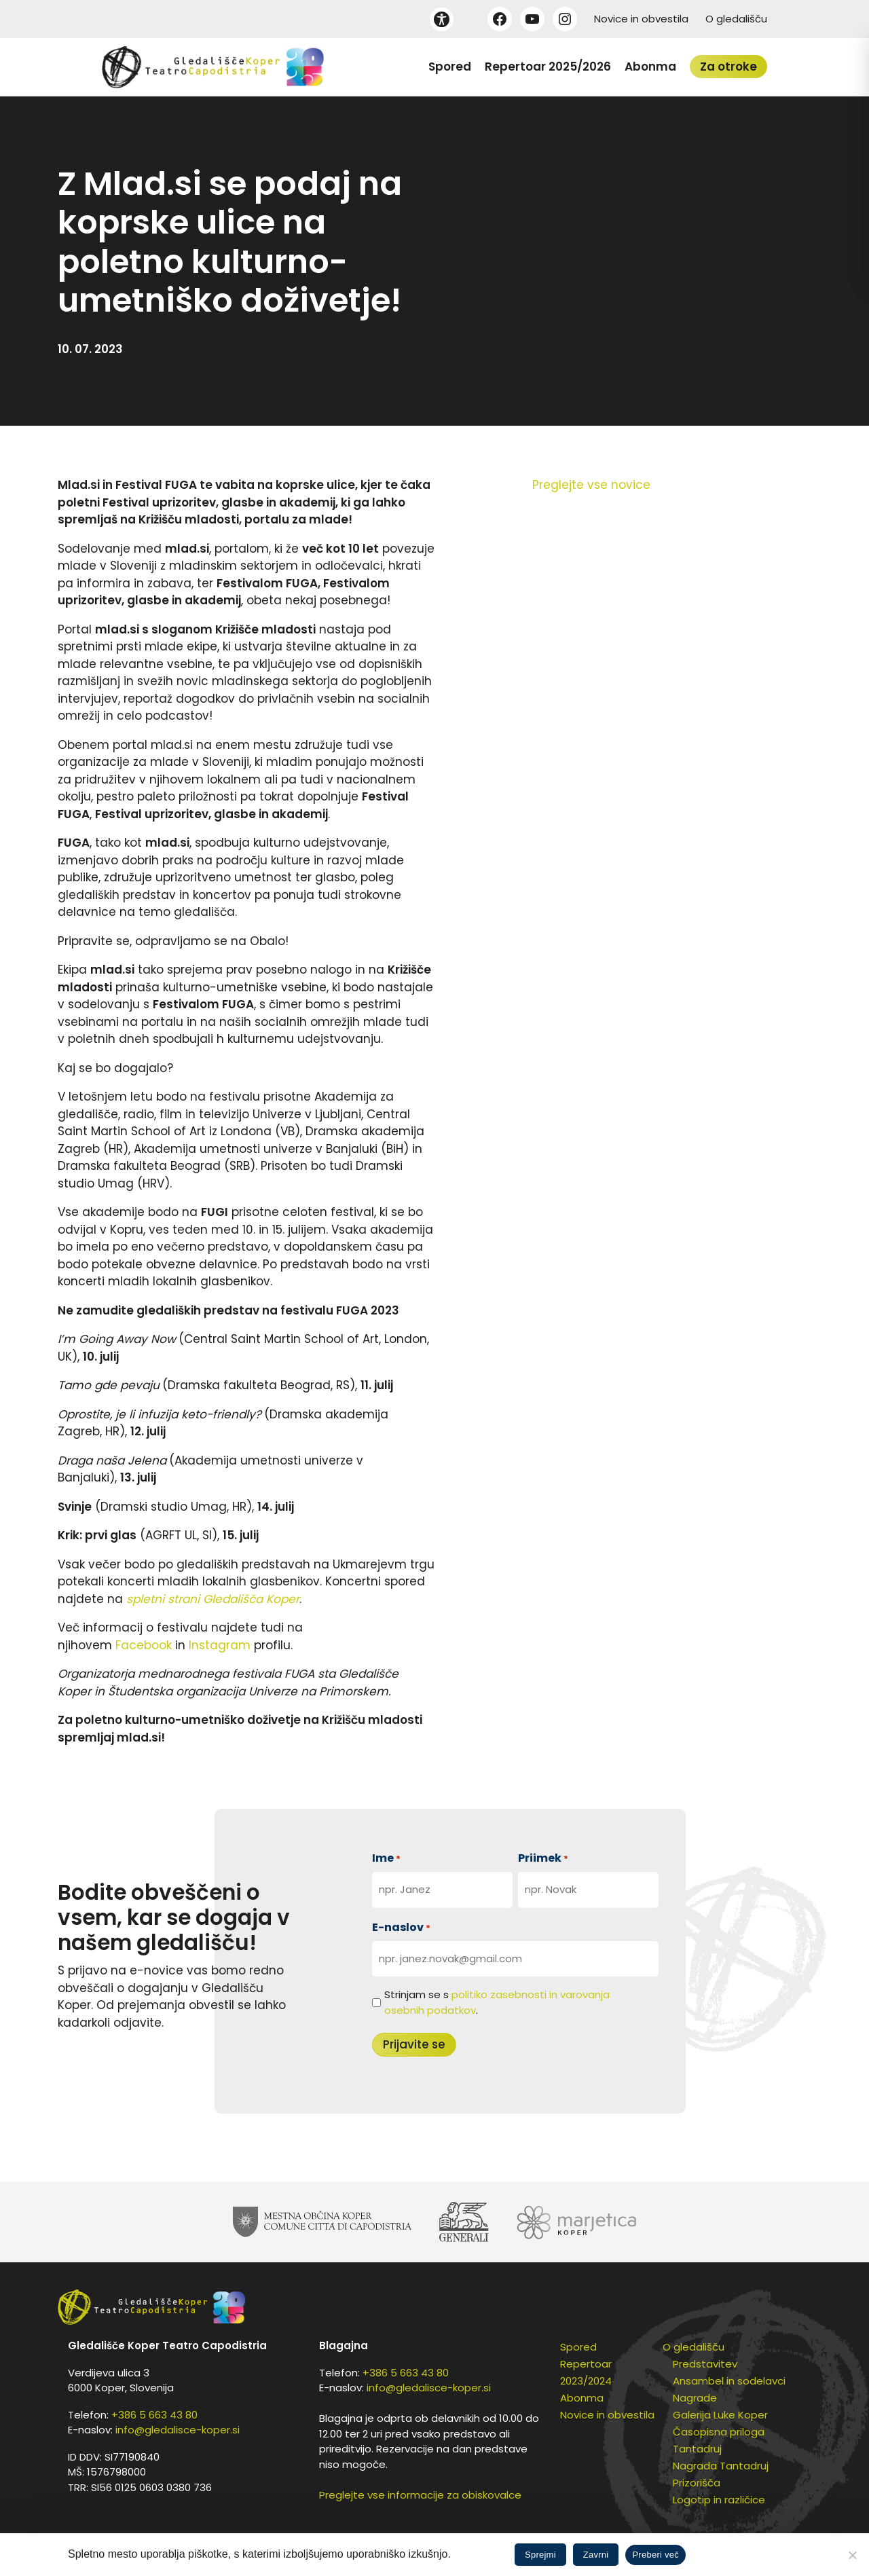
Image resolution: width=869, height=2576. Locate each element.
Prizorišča (696, 2483)
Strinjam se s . (497, 2002)
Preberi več (655, 2555)
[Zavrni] (852, 2555)
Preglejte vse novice (591, 485)
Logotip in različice (719, 2499)
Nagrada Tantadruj (721, 2466)
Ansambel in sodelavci (729, 2381)
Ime (386, 1858)
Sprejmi (540, 2555)
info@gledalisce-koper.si (177, 2430)
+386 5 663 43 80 (154, 2415)
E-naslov (401, 1927)
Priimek (543, 1858)
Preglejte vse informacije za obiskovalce (420, 2495)
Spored (449, 66)
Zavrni (596, 2555)
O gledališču (736, 19)
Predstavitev (705, 2364)
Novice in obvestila (641, 19)
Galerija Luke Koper (720, 2415)
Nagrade (695, 2398)
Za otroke (728, 66)
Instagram (221, 1645)
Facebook (145, 1645)
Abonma (650, 66)
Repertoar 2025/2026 (548, 66)
